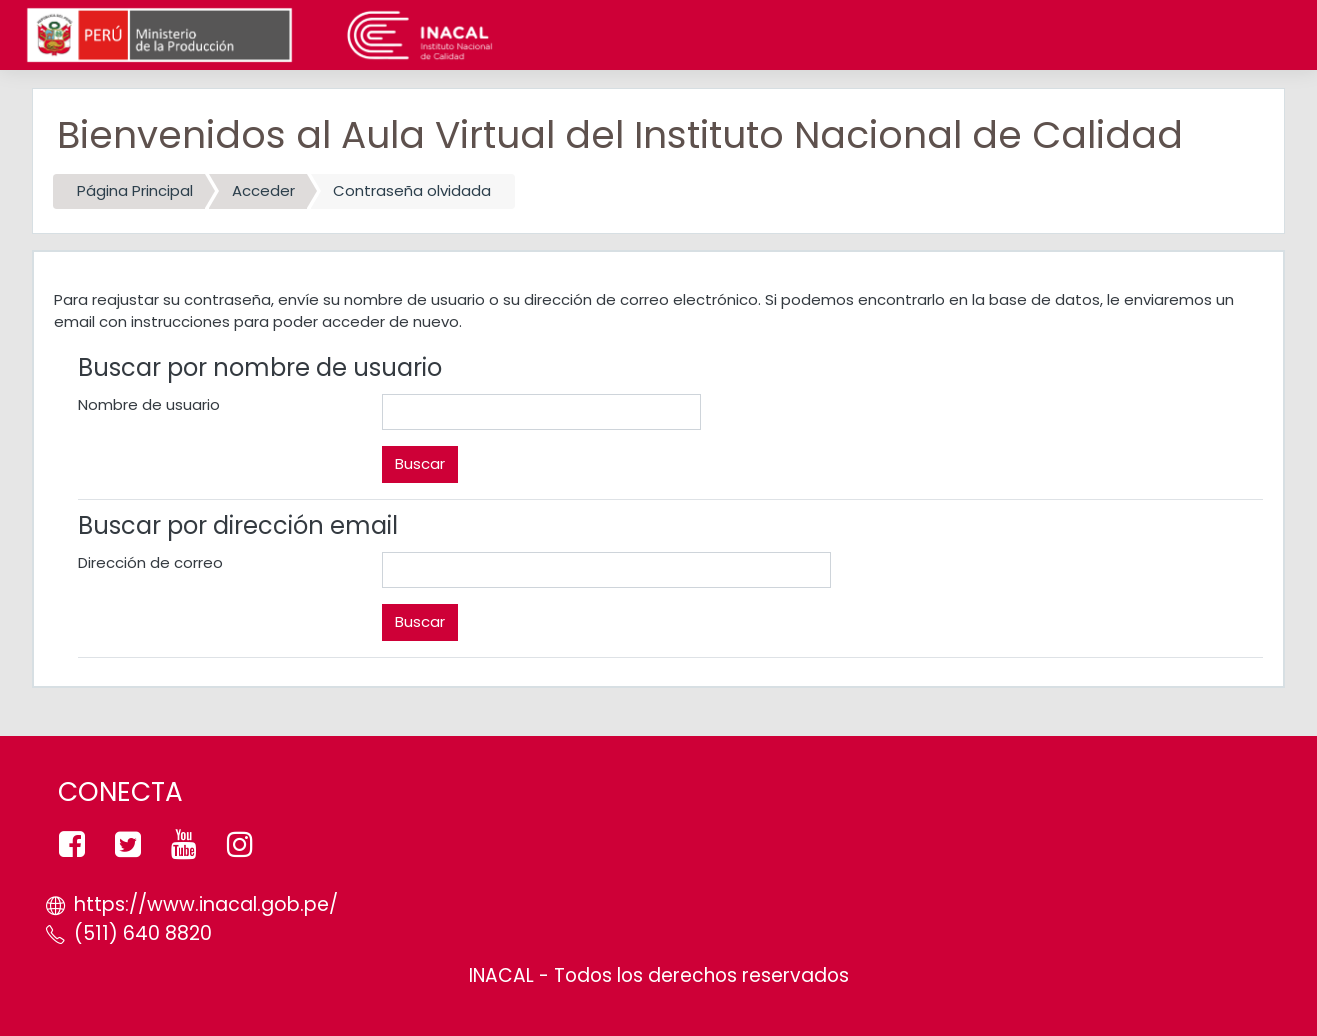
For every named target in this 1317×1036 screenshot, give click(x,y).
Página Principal (135, 190)
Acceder (263, 190)
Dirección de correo (150, 562)
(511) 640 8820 (143, 933)
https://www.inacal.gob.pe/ (206, 904)
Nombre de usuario (149, 404)
